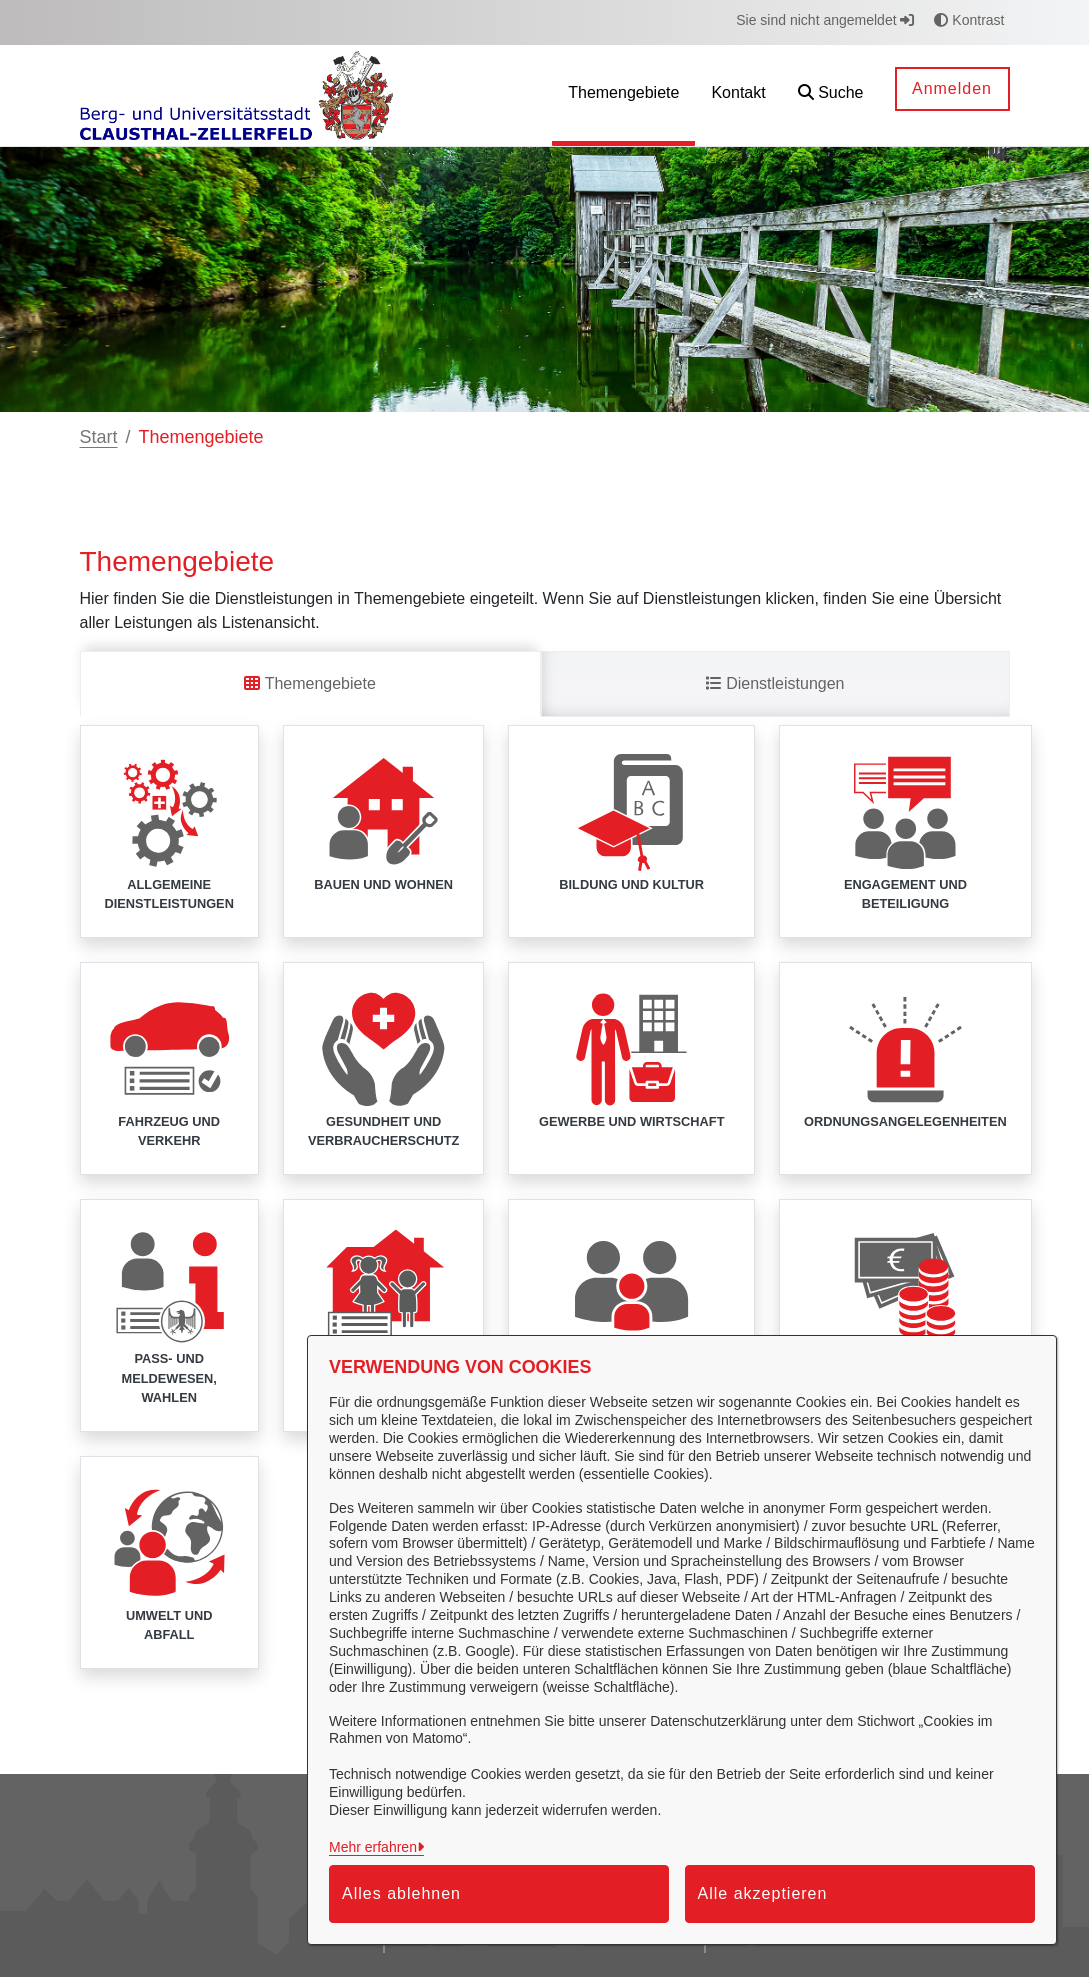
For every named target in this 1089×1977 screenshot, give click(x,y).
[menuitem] (623, 95)
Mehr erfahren (373, 1847)
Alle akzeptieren (763, 1893)
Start (99, 437)
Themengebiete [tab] (309, 683)
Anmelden (952, 88)
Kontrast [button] (969, 20)
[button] (831, 95)
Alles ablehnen (401, 1893)
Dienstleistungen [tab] (775, 683)
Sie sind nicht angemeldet (825, 20)
